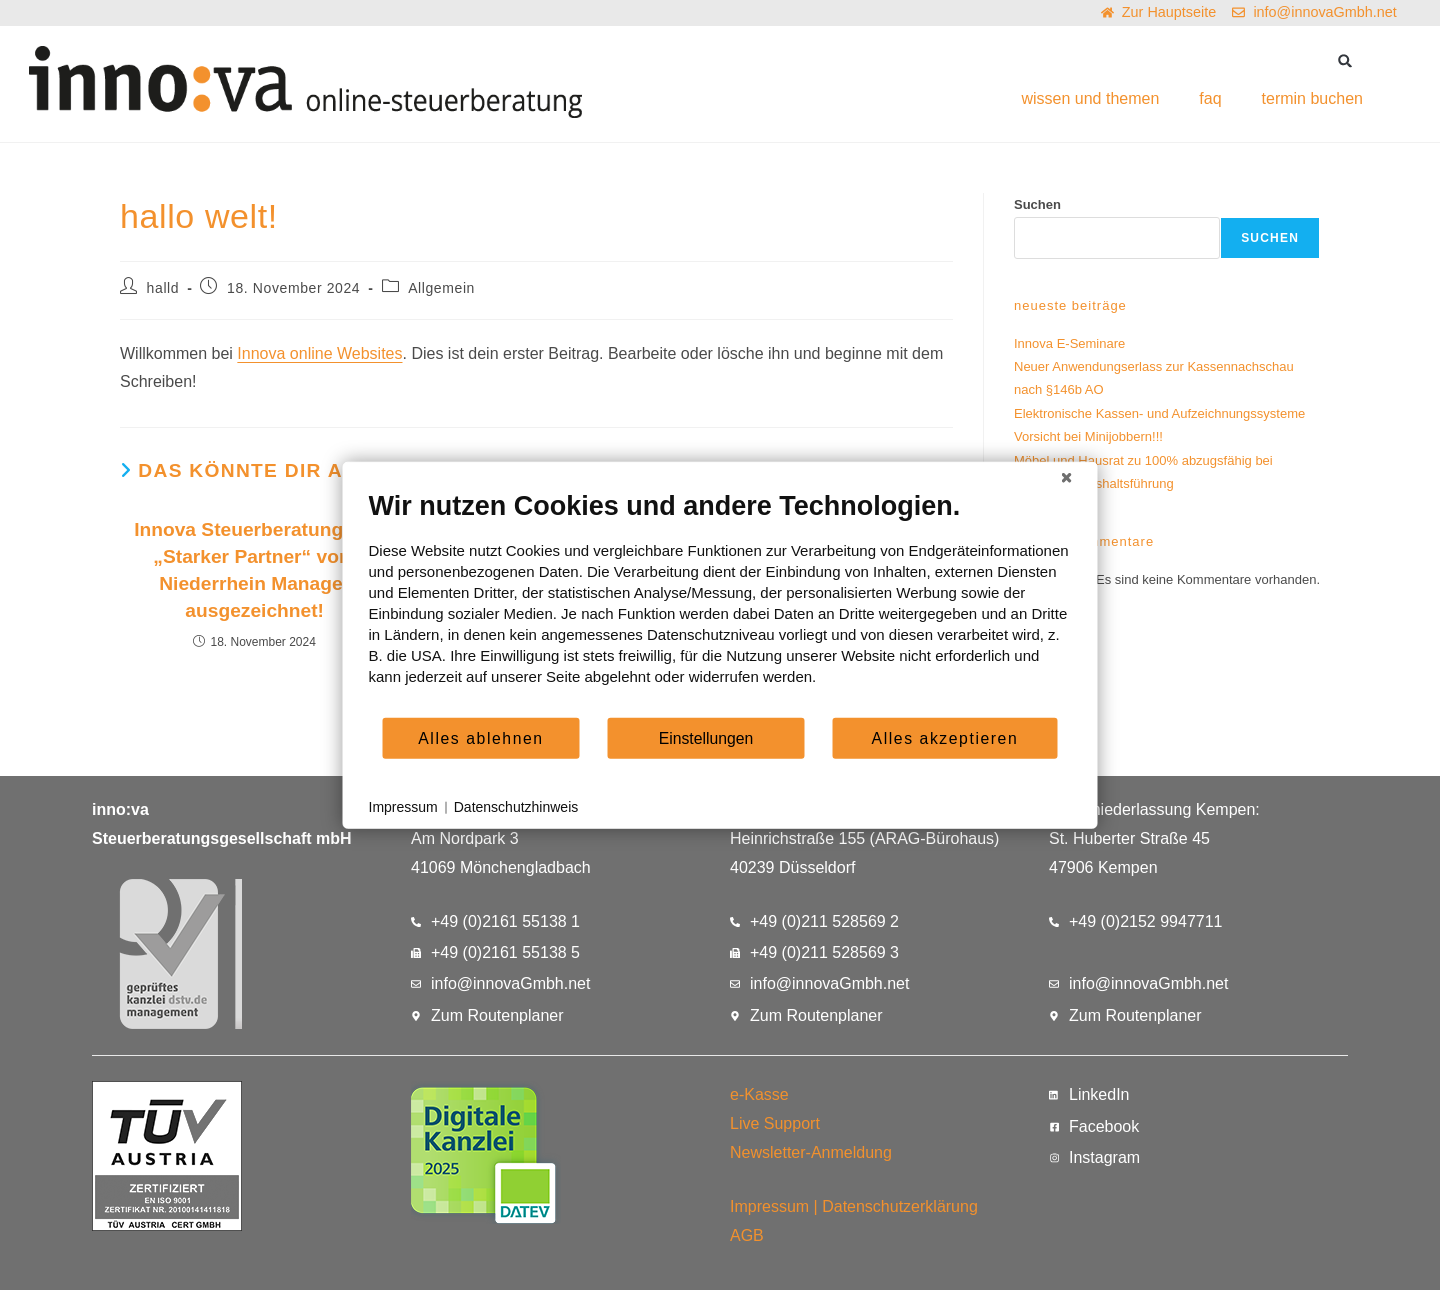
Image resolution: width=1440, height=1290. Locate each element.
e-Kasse (759, 1094)
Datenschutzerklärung (900, 1206)
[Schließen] (1067, 478)
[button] (1345, 60)
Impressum (769, 1206)
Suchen (1037, 204)
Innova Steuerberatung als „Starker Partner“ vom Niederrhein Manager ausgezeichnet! (254, 570)
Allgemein (441, 288)
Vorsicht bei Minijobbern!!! (1088, 436)
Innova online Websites (319, 353)
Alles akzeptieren (945, 737)
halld (163, 288)
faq (1210, 98)
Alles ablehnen (480, 737)
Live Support (775, 1123)
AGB (747, 1235)
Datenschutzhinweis (516, 807)
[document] (720, 603)
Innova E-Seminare (1069, 343)
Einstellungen (706, 737)
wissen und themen (1090, 98)
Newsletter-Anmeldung (811, 1152)
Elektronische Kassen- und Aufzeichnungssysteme (1159, 413)
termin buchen (1312, 98)
